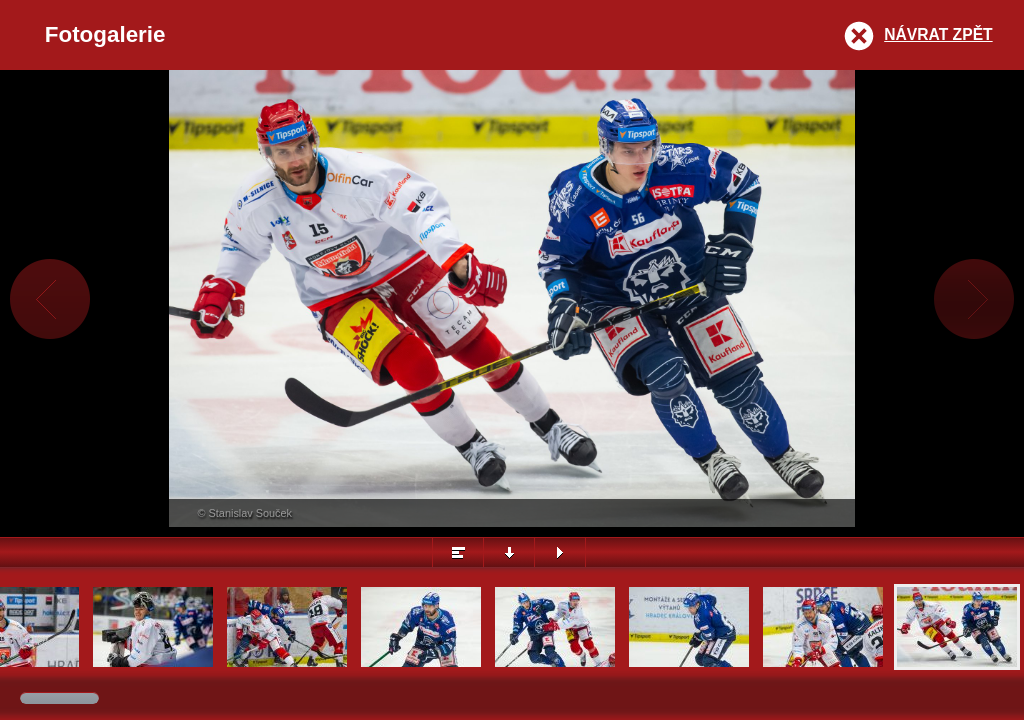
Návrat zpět (938, 34)
